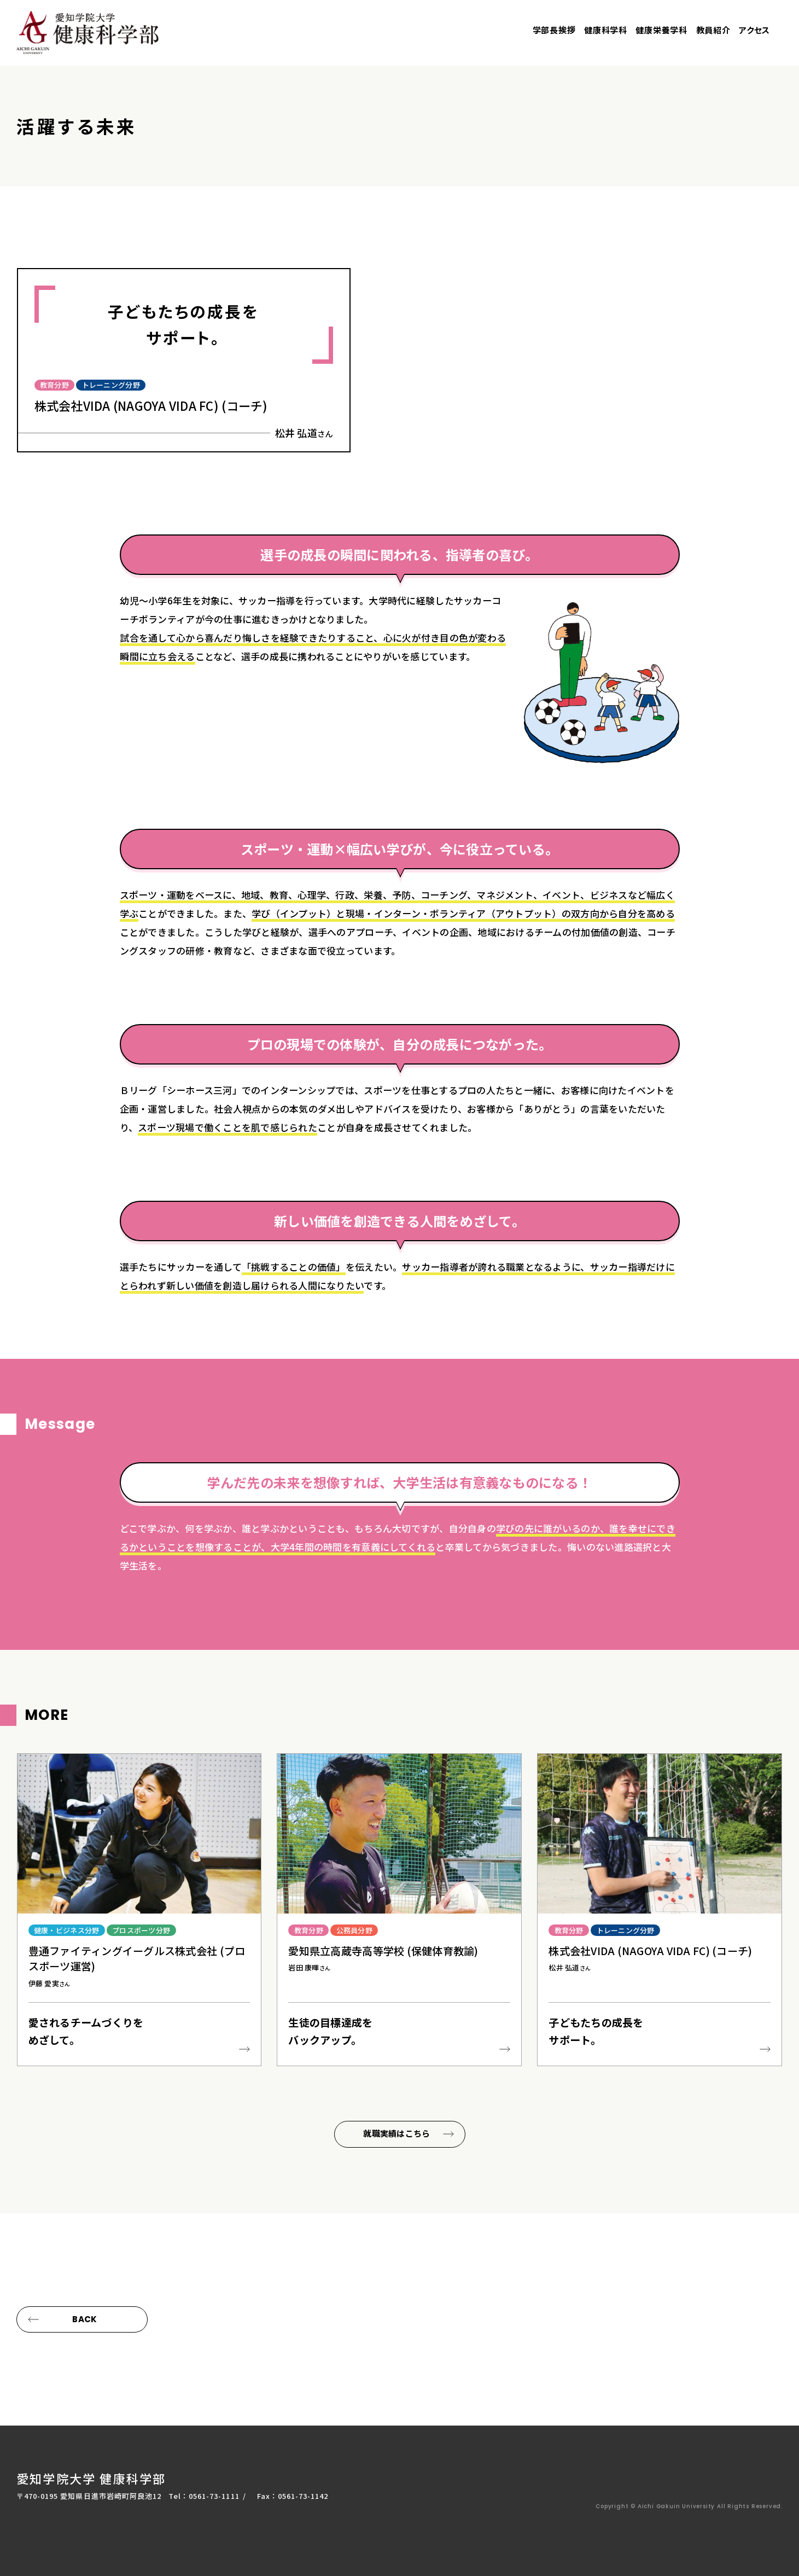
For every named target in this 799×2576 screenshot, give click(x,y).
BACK (84, 2319)
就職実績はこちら (396, 2136)
